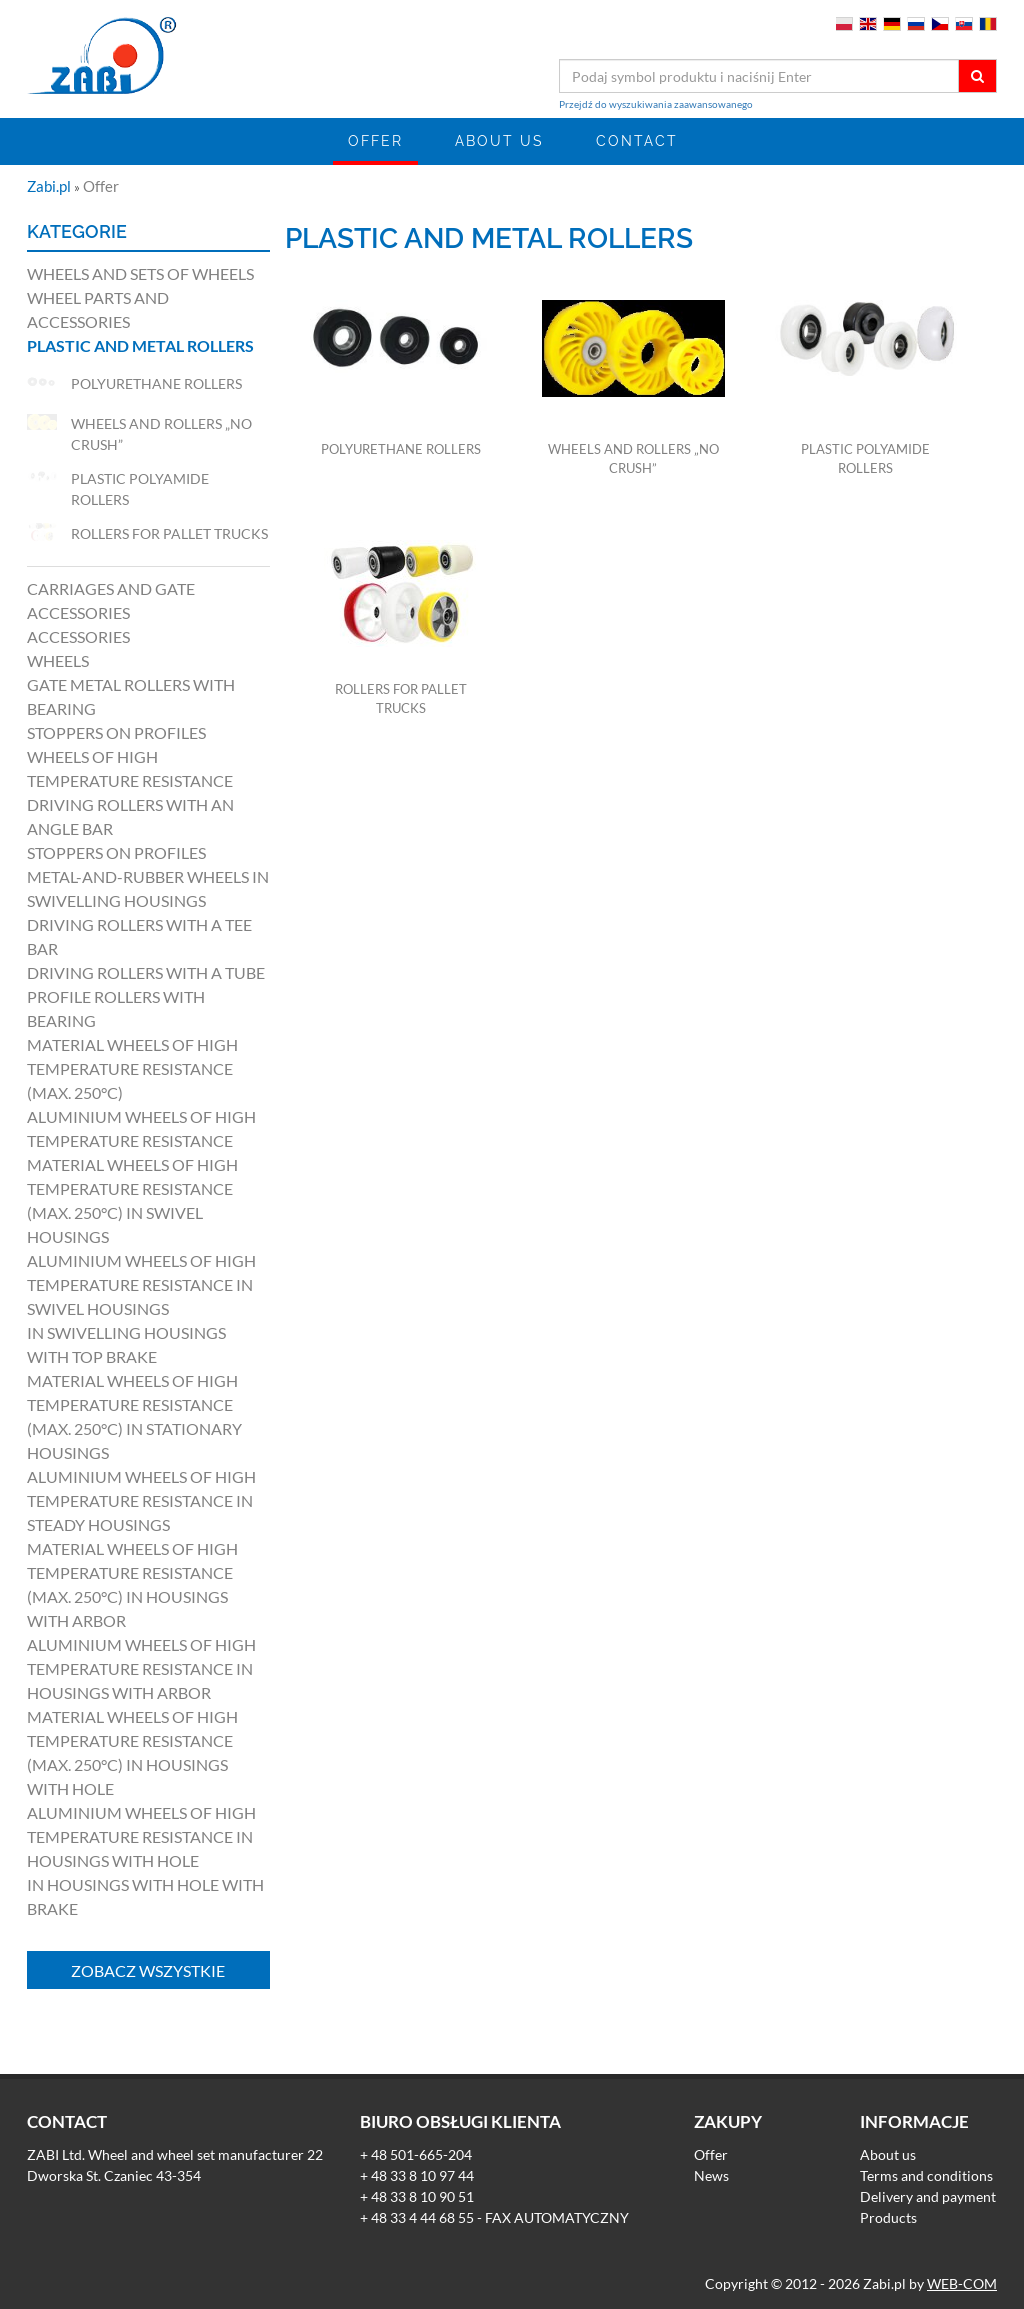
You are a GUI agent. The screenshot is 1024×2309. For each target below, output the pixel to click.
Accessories (78, 636)
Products (888, 2217)
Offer (375, 141)
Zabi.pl (50, 186)
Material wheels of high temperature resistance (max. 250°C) (132, 1068)
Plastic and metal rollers (140, 345)
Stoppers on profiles (116, 732)
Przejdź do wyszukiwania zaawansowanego (656, 104)
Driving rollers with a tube (146, 972)
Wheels (58, 660)
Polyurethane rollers (401, 449)
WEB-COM (962, 2283)
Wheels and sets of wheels (140, 273)
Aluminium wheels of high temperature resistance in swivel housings (141, 1284)
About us (499, 141)
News (711, 2175)
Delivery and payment (928, 2196)
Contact (637, 141)
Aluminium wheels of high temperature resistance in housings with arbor (141, 1668)
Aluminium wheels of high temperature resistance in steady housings (141, 1500)
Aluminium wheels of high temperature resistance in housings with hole (141, 1836)
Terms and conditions (926, 2175)
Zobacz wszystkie (148, 1970)
